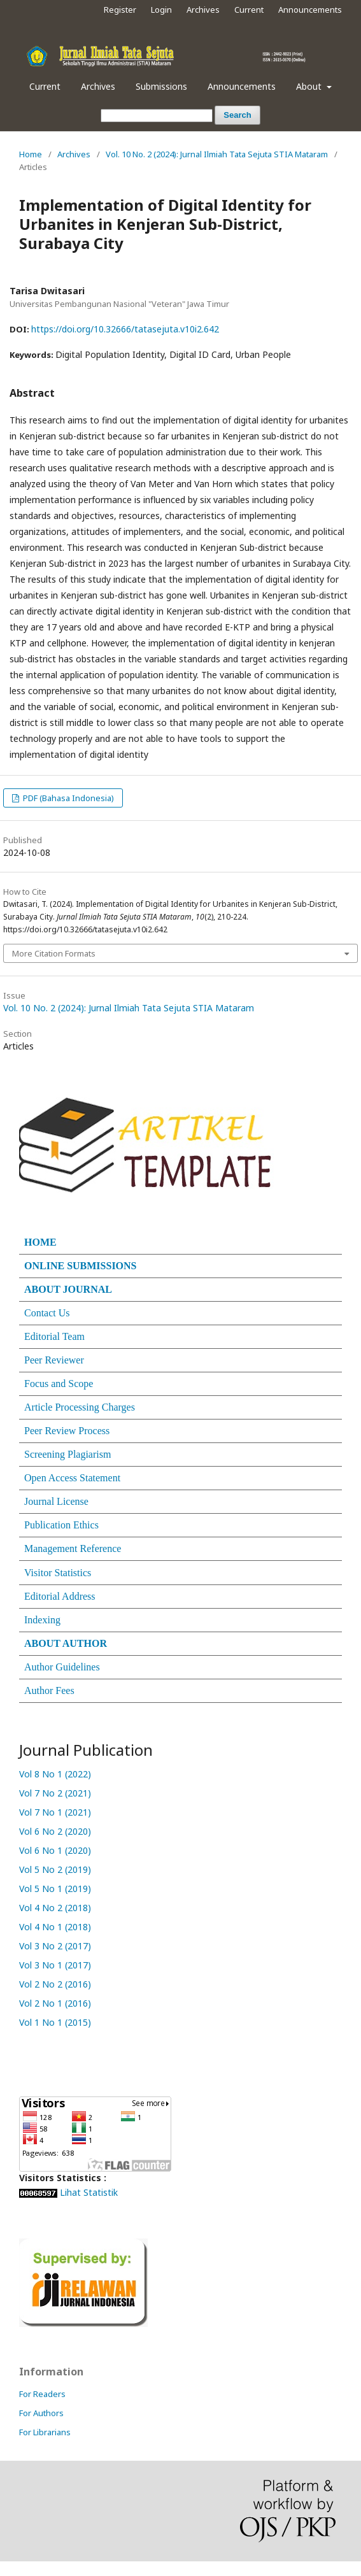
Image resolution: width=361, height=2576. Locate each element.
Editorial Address (60, 1596)
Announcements (242, 86)
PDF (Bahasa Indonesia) (67, 798)
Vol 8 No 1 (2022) (55, 1774)
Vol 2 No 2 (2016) (56, 1984)
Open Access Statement (72, 1477)
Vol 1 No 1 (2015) (56, 2022)
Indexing (42, 1619)
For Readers (42, 2394)
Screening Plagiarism (67, 1454)
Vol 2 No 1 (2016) (56, 2003)
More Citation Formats (54, 953)
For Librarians (45, 2432)
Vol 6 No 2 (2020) (55, 1831)
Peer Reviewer (54, 1360)
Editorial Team (54, 1336)
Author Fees (49, 1690)
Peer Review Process (67, 1430)
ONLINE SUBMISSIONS (80, 1265)
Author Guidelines (62, 1667)
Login (161, 9)
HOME (40, 1242)
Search (237, 115)
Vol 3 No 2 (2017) (56, 1946)
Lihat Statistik (89, 2192)
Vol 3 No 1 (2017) (56, 1965)
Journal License (56, 1501)
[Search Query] (157, 115)
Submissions (161, 86)
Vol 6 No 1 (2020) (55, 1850)
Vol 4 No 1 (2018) (56, 1927)
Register (120, 9)
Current (44, 86)
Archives (98, 86)
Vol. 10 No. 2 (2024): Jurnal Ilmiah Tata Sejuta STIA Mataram (217, 154)
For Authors (41, 2413)
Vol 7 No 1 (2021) (55, 1812)
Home (30, 154)
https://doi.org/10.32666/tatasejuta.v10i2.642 (125, 329)
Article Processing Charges (79, 1407)
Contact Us (47, 1312)
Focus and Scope (58, 1383)
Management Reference (72, 1548)
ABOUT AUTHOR (65, 1643)
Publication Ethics (61, 1524)
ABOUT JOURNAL (68, 1289)
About (310, 86)
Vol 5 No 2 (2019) (55, 1869)
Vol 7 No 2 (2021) (55, 1793)
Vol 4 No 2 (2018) (55, 1908)
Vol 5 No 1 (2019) (55, 1888)
